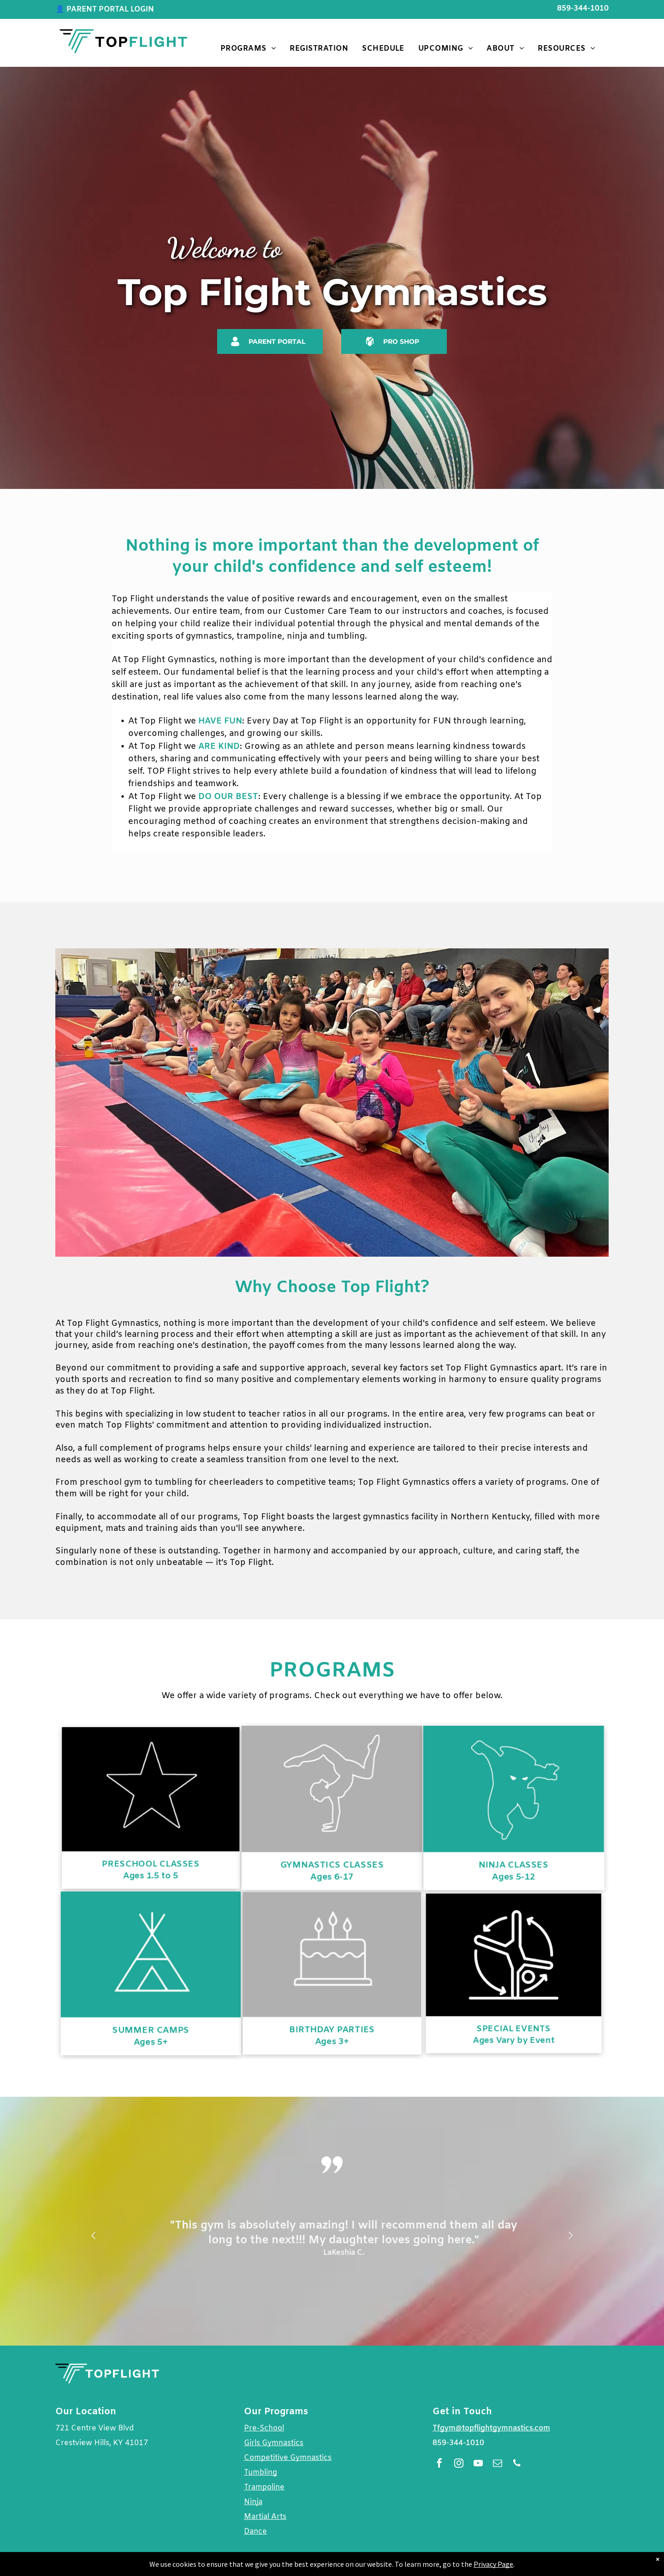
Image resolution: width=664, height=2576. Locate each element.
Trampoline (264, 2487)
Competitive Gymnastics (288, 2458)
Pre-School (264, 2428)
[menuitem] (248, 48)
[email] (497, 2464)
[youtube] (478, 2464)
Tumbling (260, 2472)
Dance (255, 2531)
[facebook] (439, 2464)
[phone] (517, 2464)
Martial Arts (265, 2517)
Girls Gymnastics (273, 2443)
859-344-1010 (583, 8)
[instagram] (459, 2464)
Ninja (253, 2502)
